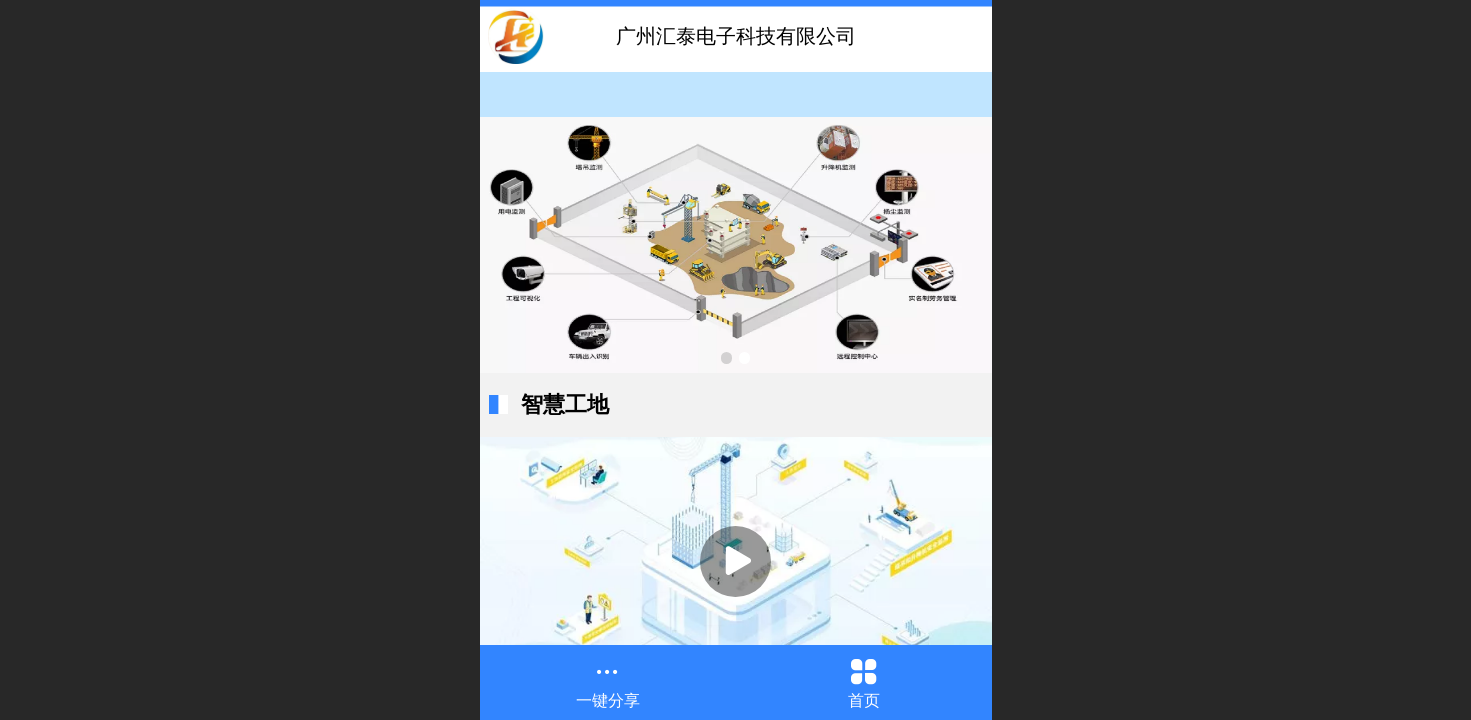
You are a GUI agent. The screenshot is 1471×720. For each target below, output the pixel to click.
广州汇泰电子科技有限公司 (736, 36)
